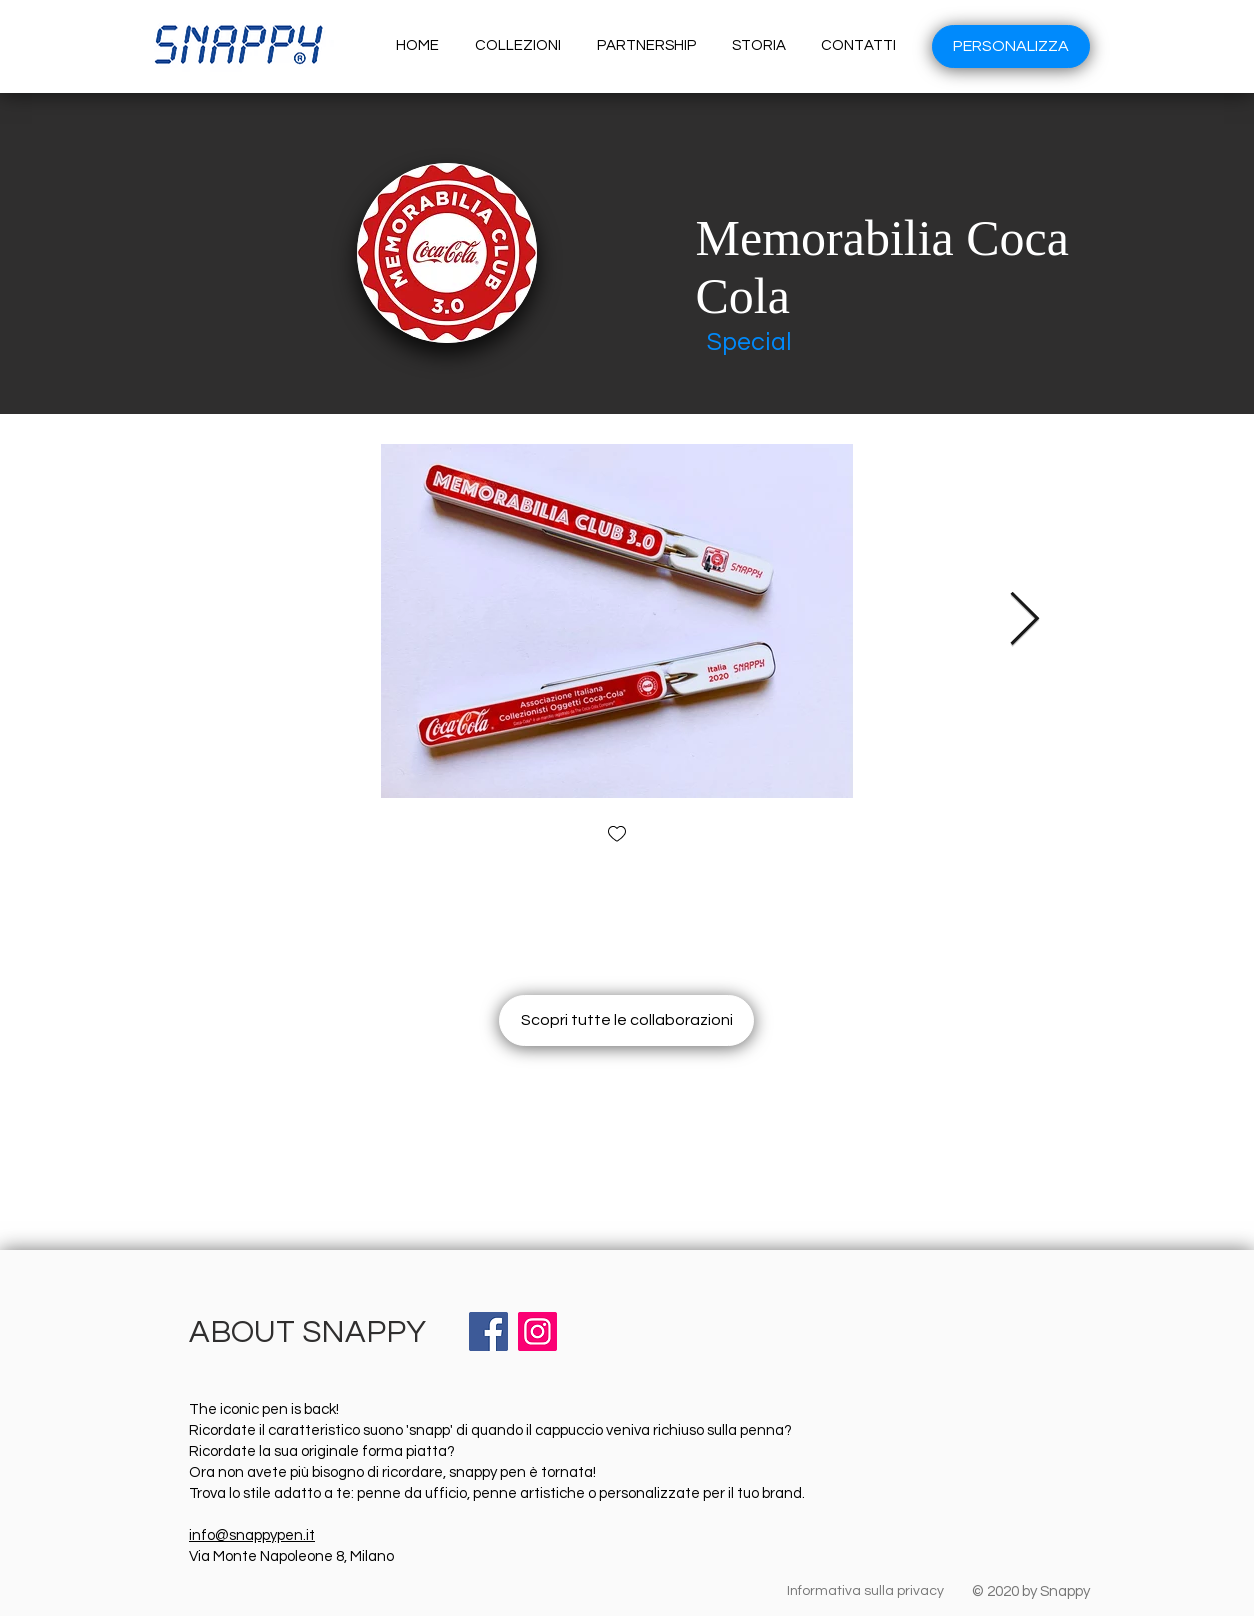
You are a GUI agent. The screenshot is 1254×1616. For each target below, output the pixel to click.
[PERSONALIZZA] (1011, 46)
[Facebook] (488, 1331)
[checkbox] (617, 835)
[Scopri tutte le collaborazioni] (626, 1020)
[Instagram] (537, 1331)
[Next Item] (1024, 621)
